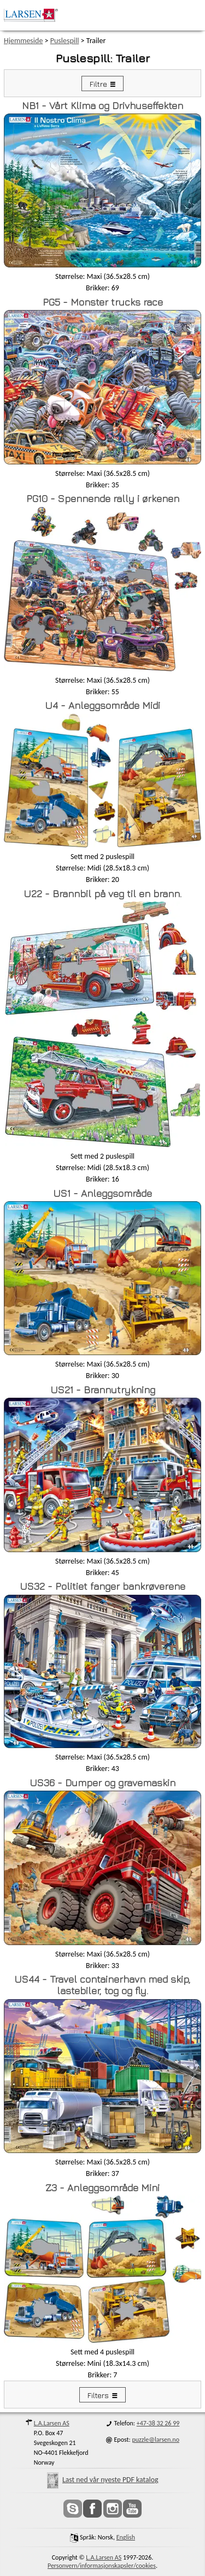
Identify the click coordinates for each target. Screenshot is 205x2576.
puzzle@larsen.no (155, 2439)
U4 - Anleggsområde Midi (102, 705)
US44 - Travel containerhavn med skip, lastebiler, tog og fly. (102, 1984)
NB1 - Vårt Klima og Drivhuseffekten (102, 105)
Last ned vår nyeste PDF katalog (103, 2479)
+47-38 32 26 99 (158, 2423)
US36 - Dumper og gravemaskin (102, 1782)
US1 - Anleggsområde (102, 1193)
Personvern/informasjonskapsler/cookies (102, 2565)
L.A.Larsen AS (51, 2423)
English (125, 2537)
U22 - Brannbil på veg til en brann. (102, 893)
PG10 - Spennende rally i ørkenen (102, 498)
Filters (98, 2395)
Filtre (98, 83)
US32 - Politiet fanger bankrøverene (102, 1586)
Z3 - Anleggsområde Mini (102, 2187)
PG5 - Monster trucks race (103, 302)
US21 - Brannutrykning (102, 1390)
